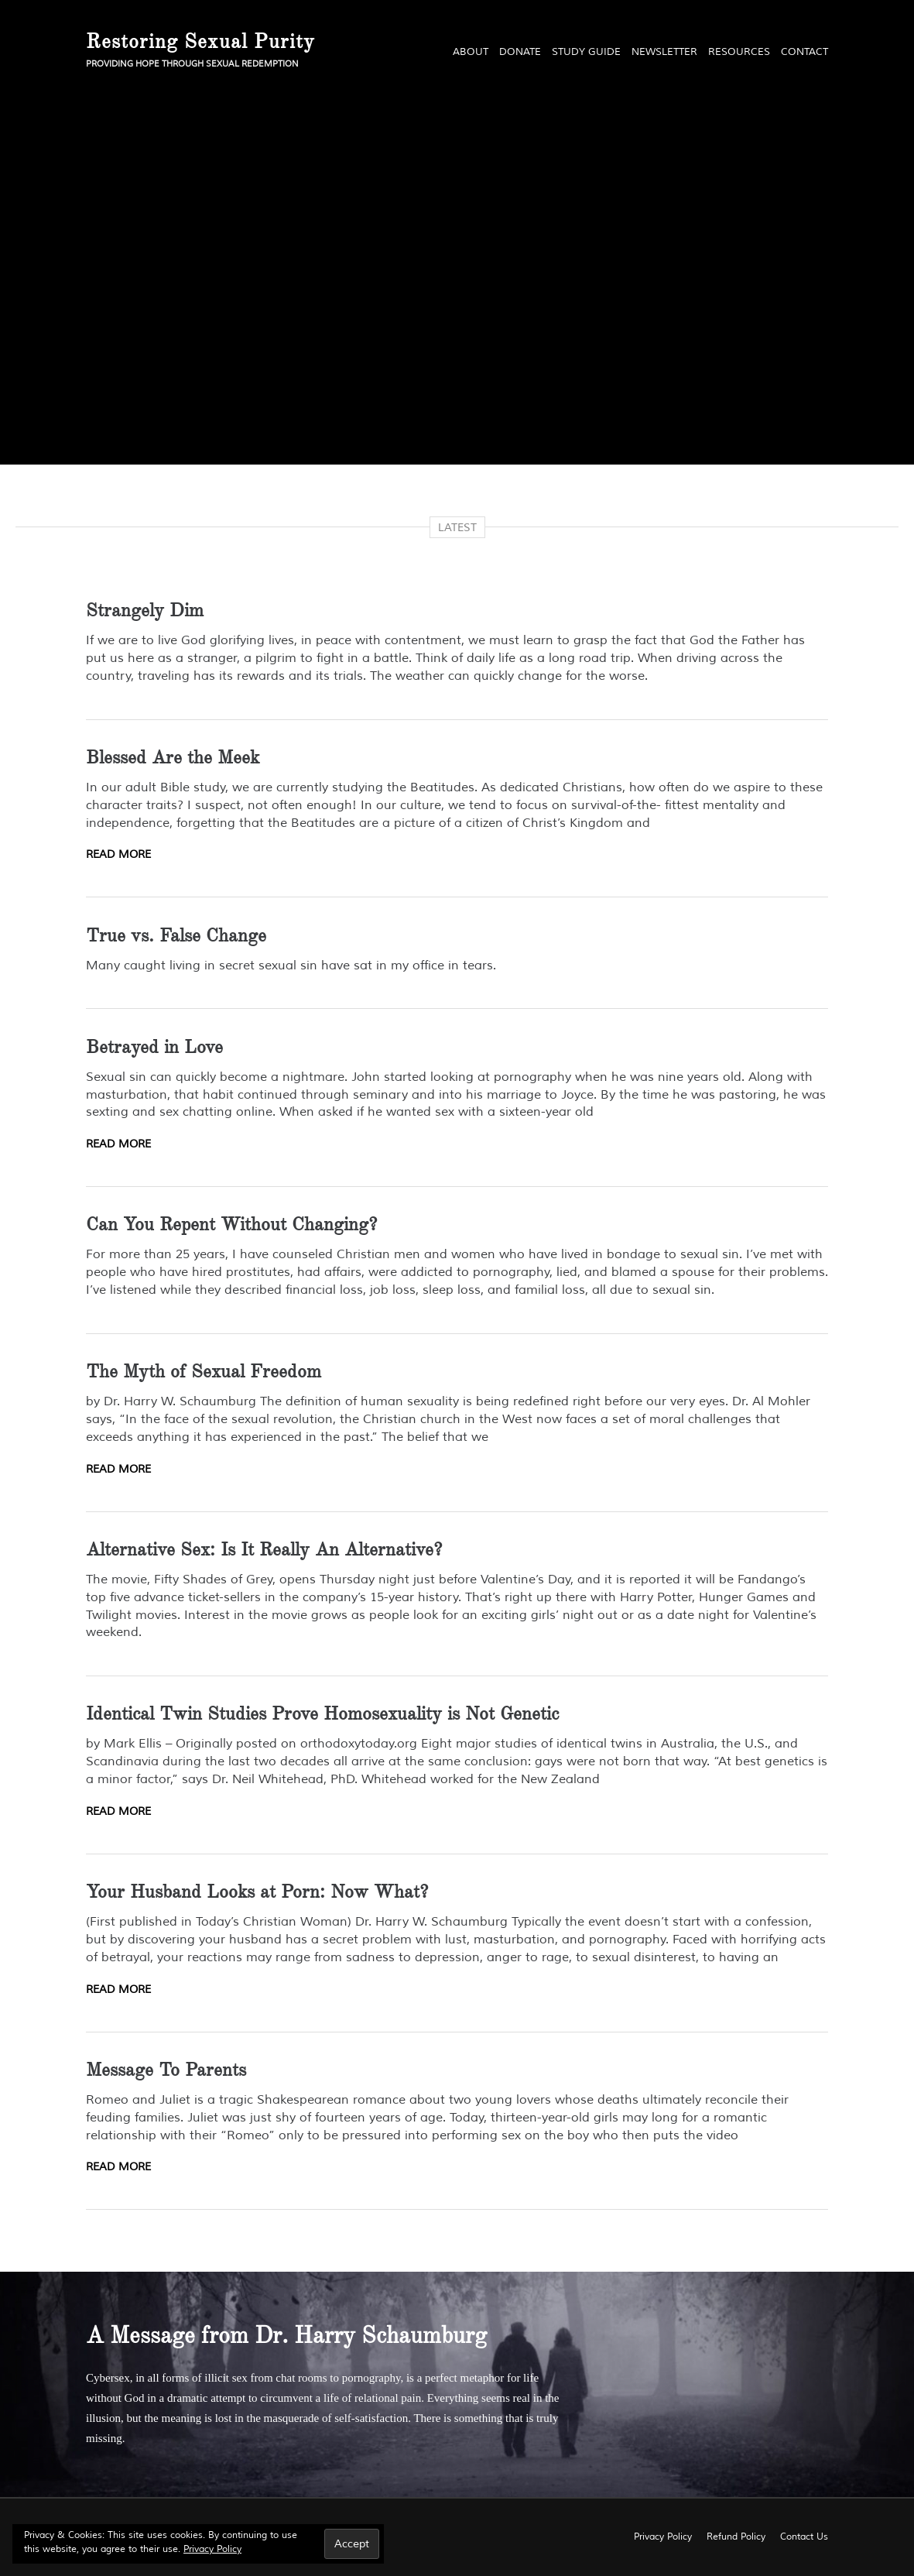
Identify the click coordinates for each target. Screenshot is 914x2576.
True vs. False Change (176, 935)
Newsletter (664, 52)
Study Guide (586, 52)
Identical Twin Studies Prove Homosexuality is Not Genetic (322, 1713)
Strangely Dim (145, 610)
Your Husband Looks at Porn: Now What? (257, 1891)
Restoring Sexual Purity (200, 41)
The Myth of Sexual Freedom (203, 1371)
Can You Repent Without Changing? (231, 1224)
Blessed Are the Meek (172, 757)
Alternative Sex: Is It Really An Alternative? (264, 1549)
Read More (118, 854)
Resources (739, 52)
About (470, 52)
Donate (520, 52)
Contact (804, 52)
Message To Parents (166, 2069)
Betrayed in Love (154, 1046)
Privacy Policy (212, 2549)
